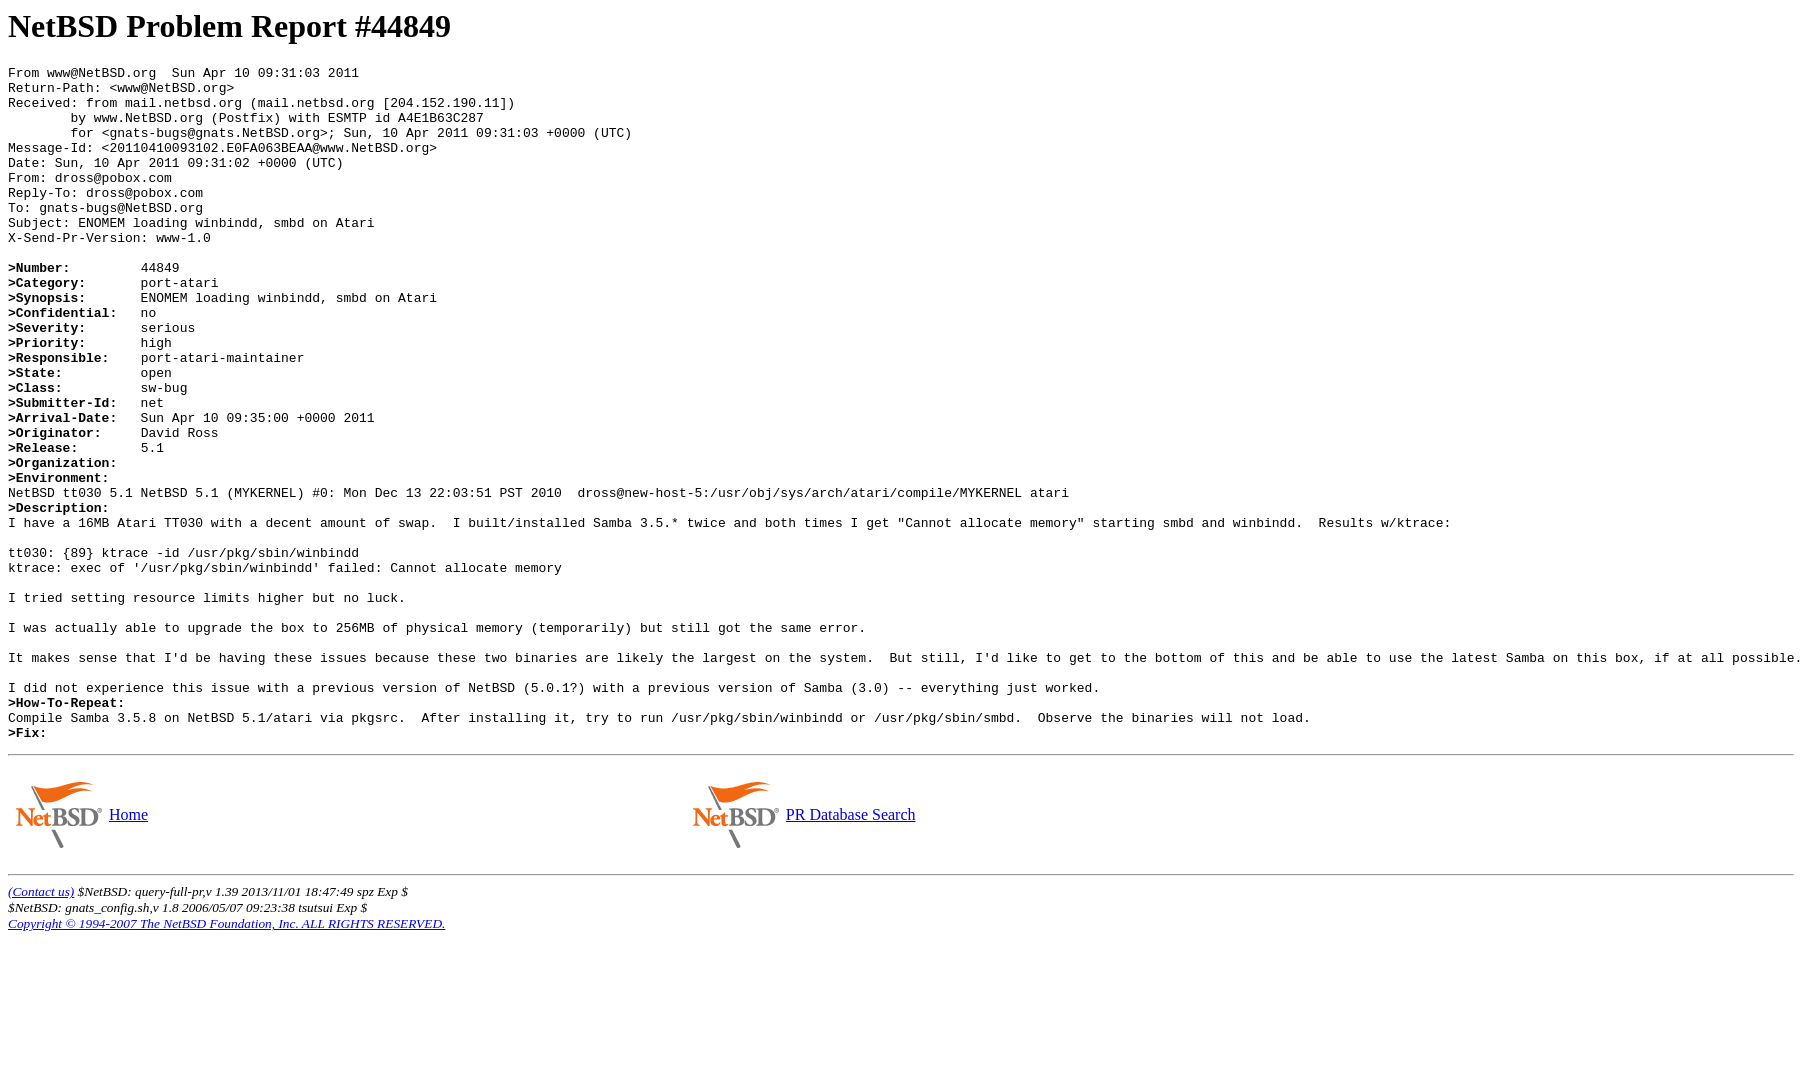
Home (128, 949)
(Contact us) (41, 1026)
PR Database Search (850, 949)
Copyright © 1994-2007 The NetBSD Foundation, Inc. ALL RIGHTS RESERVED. (226, 1058)
